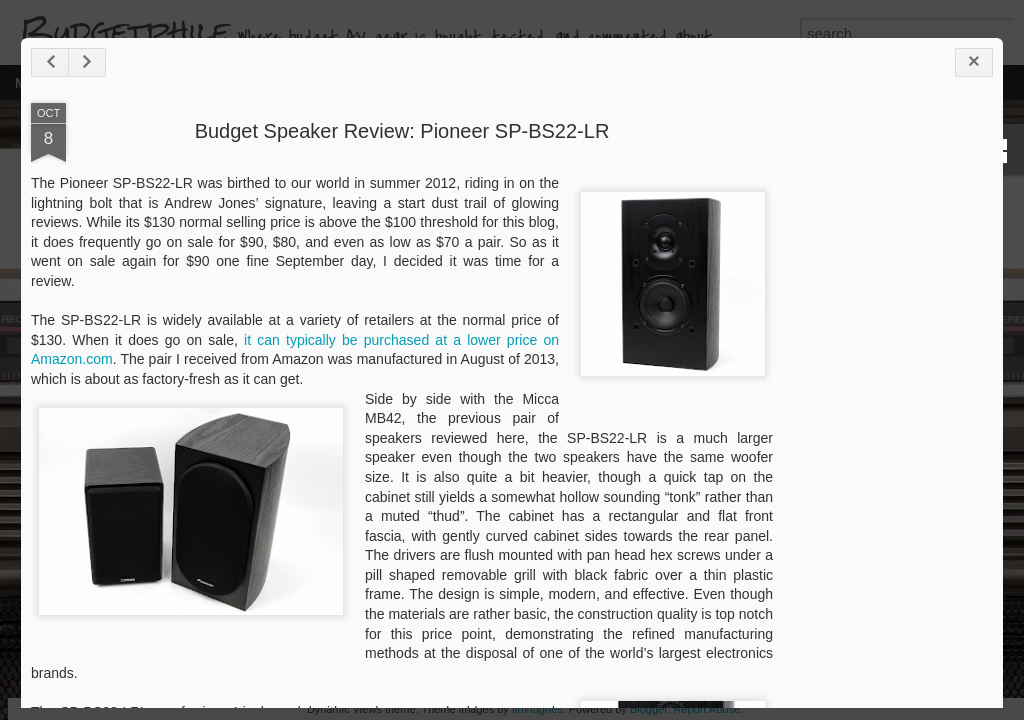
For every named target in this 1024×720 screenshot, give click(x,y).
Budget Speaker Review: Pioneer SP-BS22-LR (389, 173)
